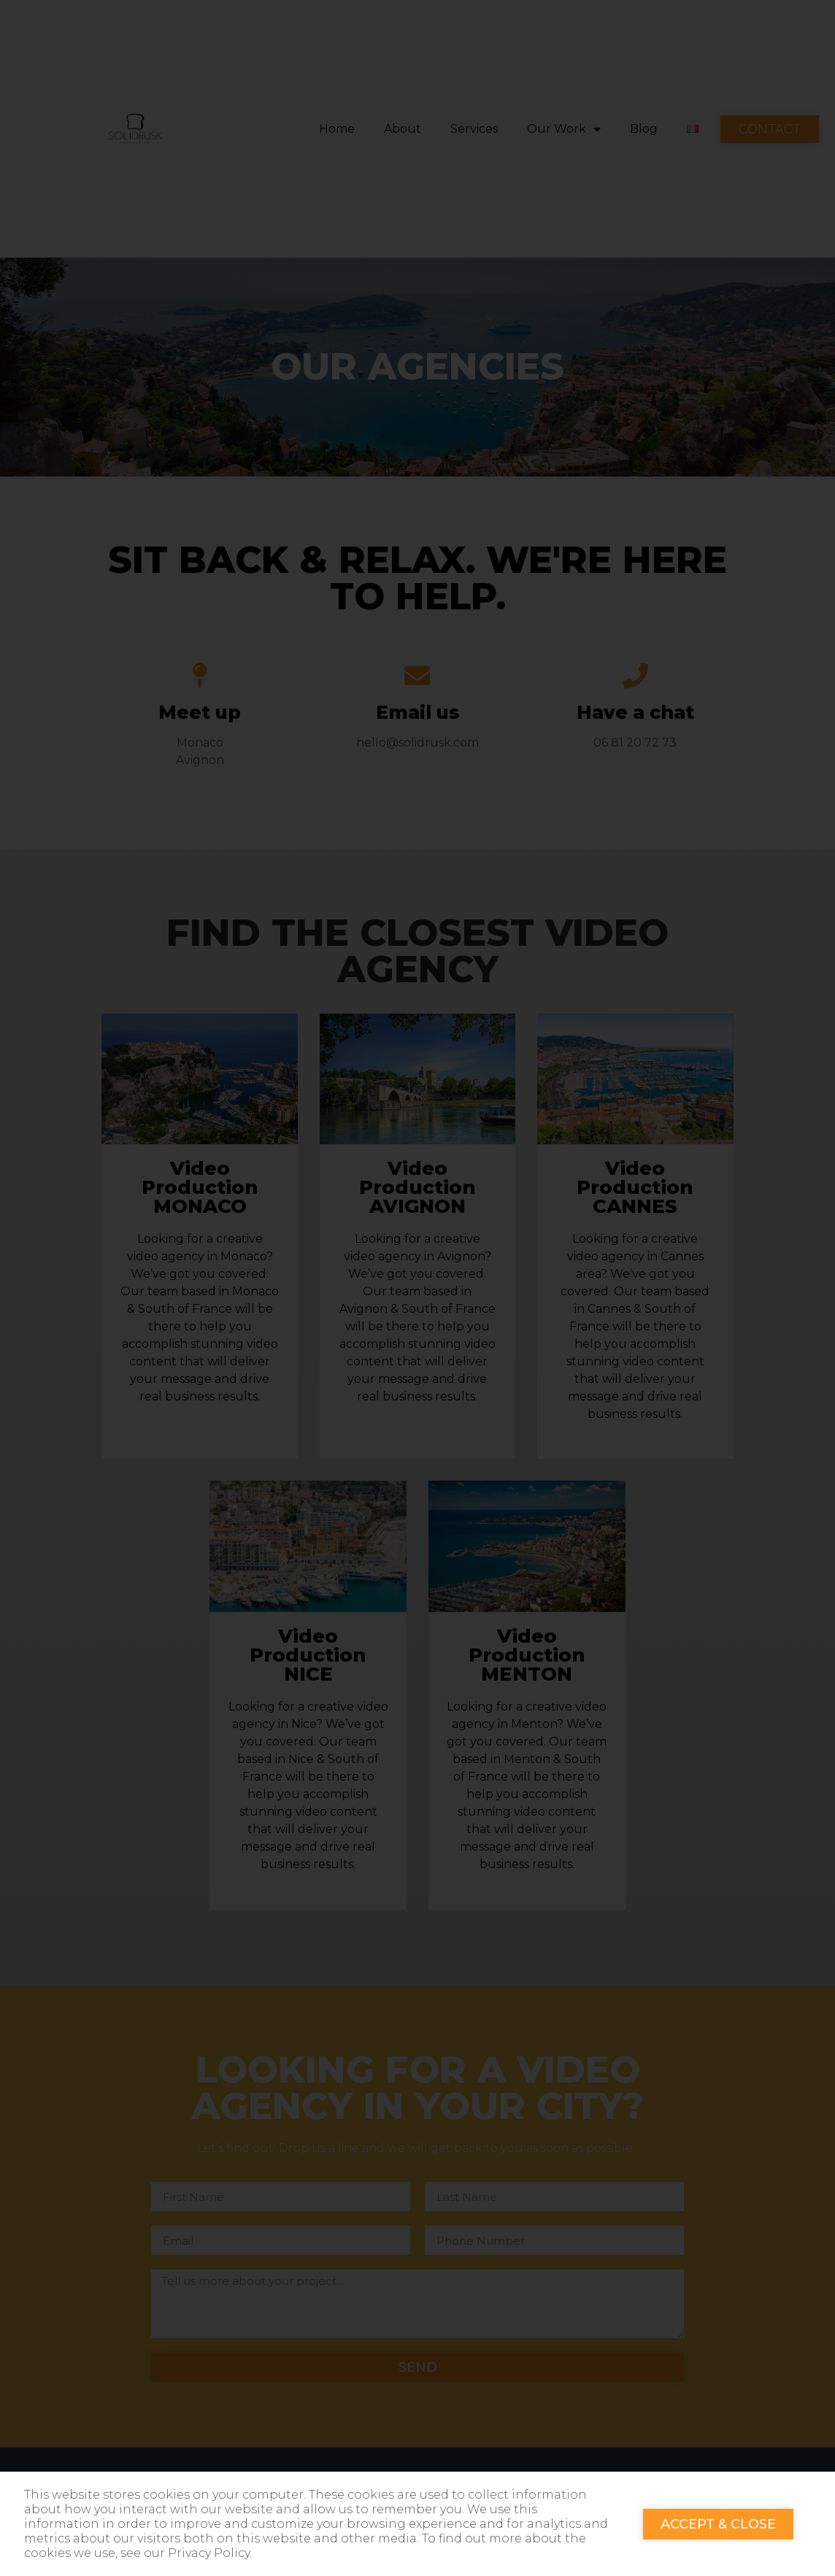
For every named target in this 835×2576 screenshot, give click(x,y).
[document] (417, 1288)
